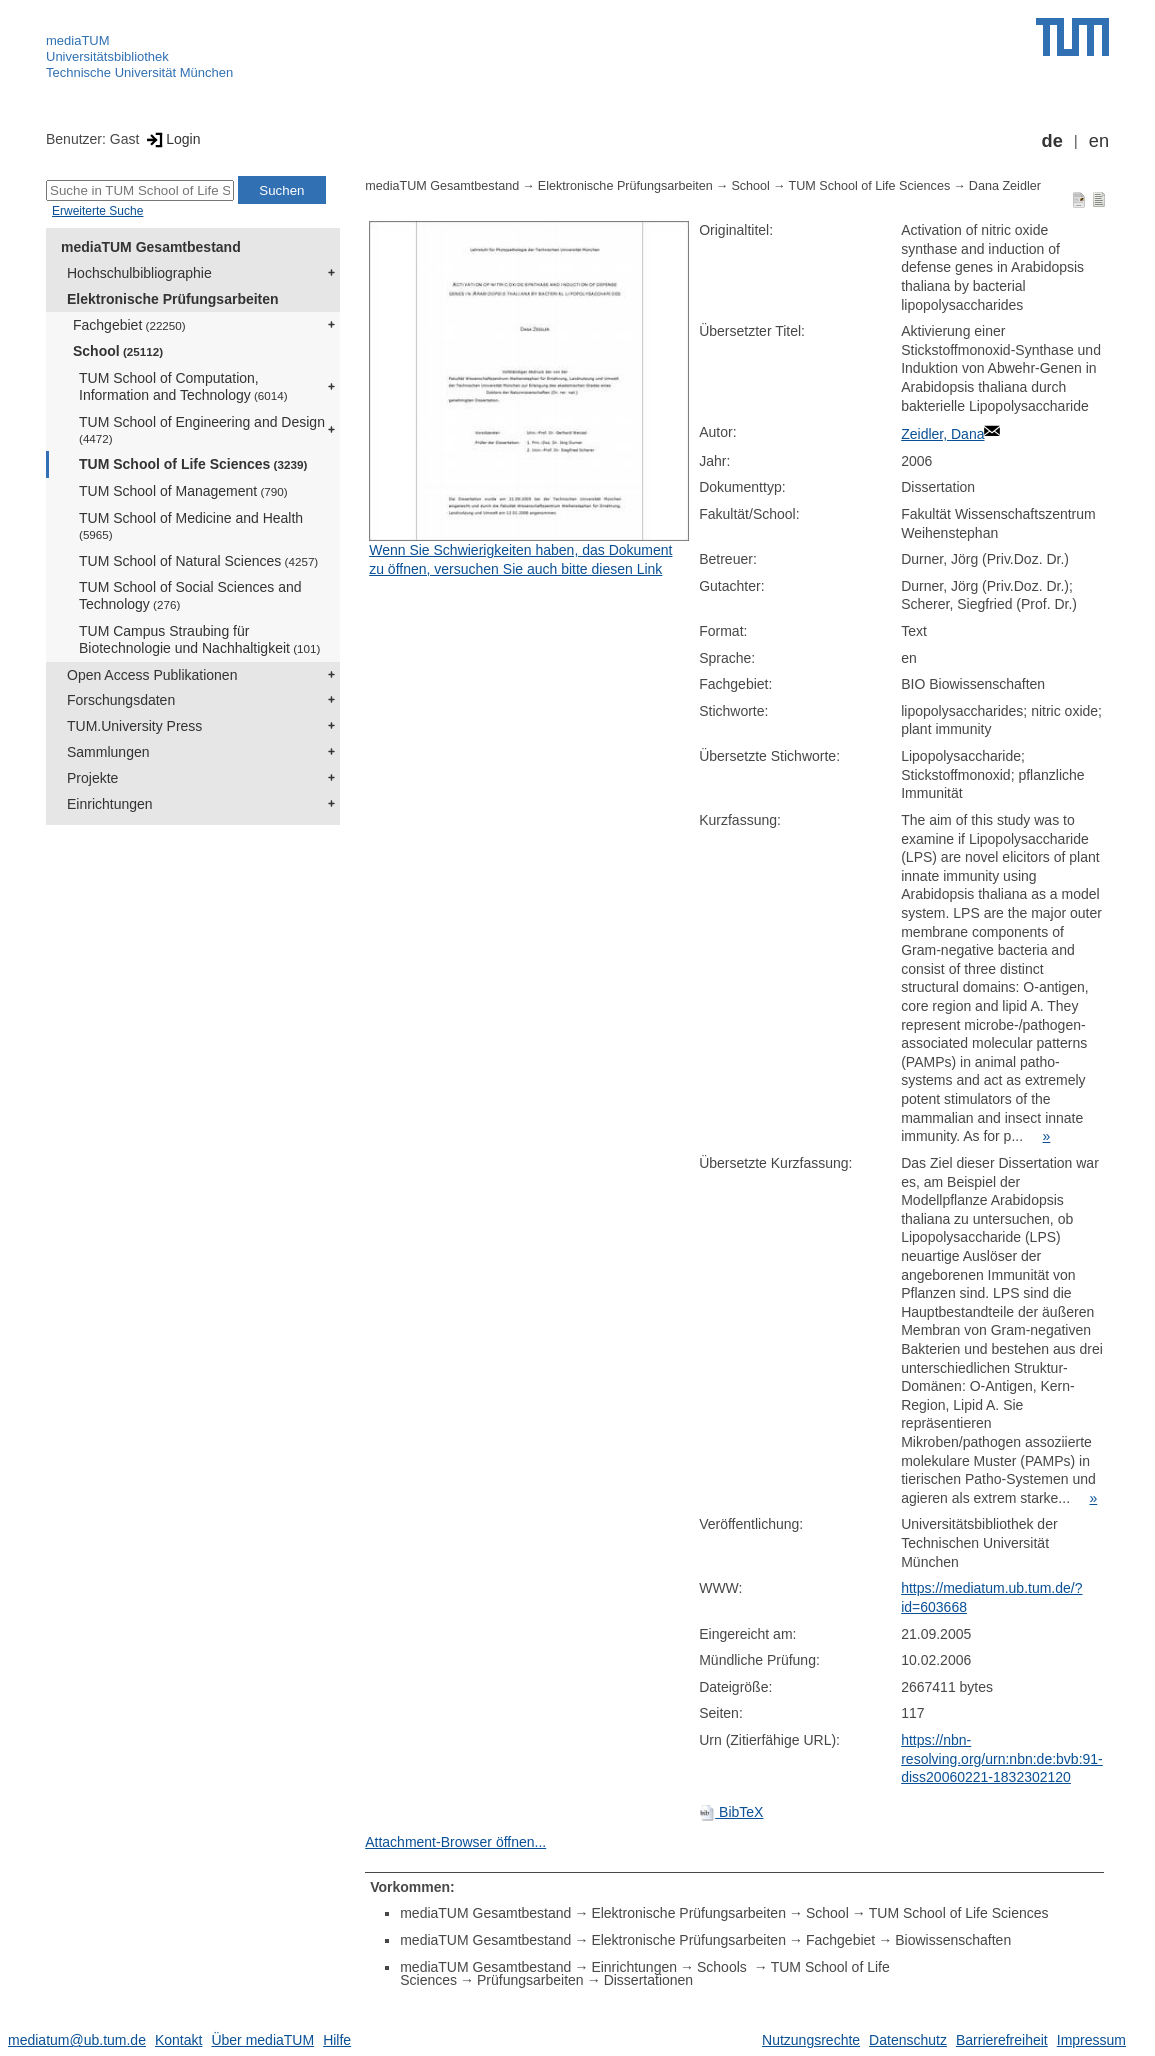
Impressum (1091, 2040)
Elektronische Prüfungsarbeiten (173, 299)
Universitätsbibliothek (107, 56)
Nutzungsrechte (811, 2040)
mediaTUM (78, 40)
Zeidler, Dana (942, 434)
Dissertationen (649, 1980)
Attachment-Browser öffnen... (455, 1842)
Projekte (92, 778)
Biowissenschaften (953, 1940)
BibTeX (731, 1812)
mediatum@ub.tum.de (77, 2040)
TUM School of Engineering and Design (202, 429)
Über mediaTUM (262, 2040)
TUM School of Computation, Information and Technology (183, 386)
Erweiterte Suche (97, 211)
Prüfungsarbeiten (530, 1980)
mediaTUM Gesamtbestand (151, 247)
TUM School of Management (183, 491)
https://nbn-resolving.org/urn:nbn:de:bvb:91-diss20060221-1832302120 (1002, 1758)
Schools (724, 1967)
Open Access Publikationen (152, 675)
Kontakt (178, 2040)
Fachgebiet (129, 325)
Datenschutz (908, 2040)
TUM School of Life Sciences (193, 464)
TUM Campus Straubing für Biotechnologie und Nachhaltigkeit (199, 639)
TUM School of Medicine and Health (191, 525)
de (1052, 141)
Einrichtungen (110, 804)
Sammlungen (108, 752)
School (118, 351)
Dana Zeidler (1005, 186)
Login (171, 139)
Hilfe (337, 2040)
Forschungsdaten (121, 700)
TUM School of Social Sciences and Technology (190, 595)
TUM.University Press (134, 726)
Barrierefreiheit (1002, 2040)
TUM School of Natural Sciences (198, 561)
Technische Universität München (139, 72)
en (1099, 141)
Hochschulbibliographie (139, 273)
